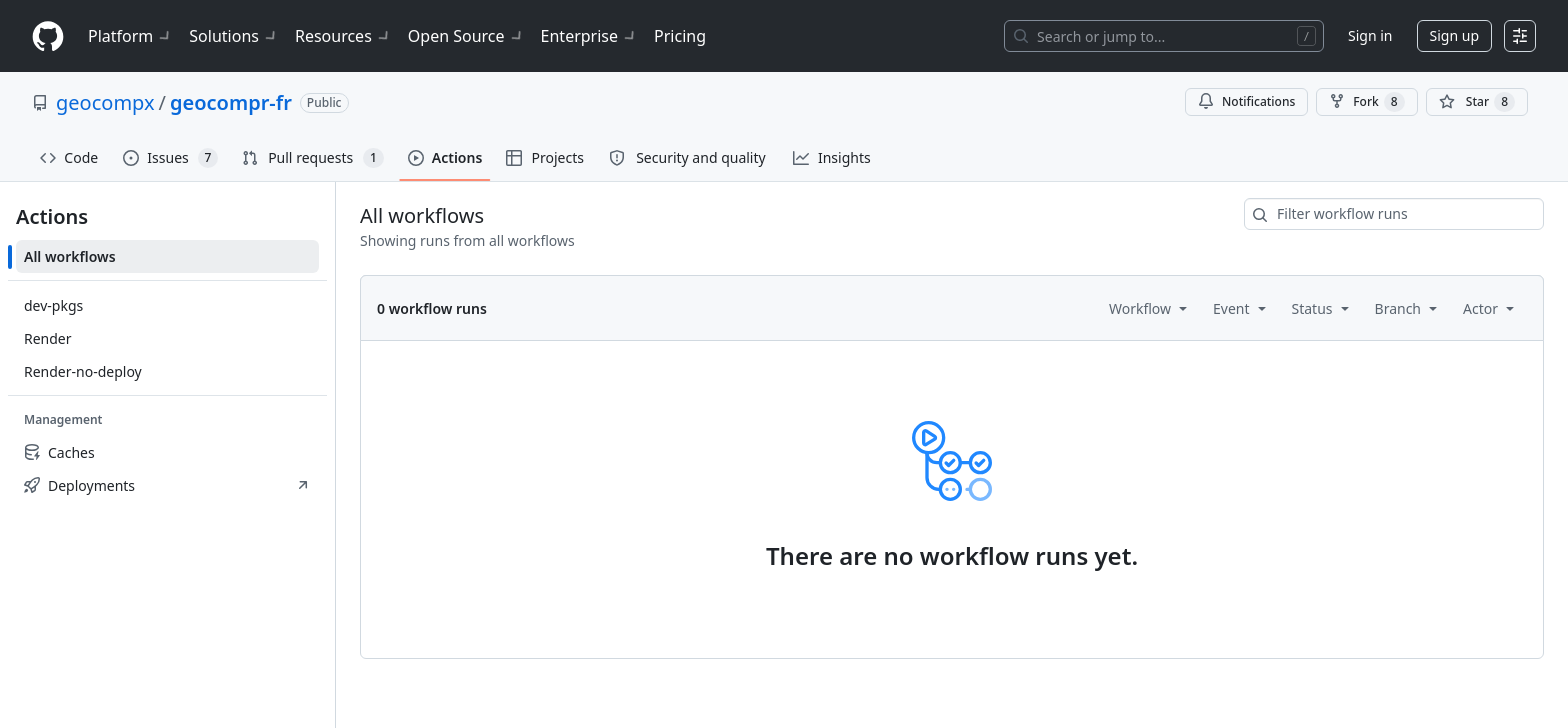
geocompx (105, 102)
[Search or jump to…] (1164, 36)
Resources (343, 36)
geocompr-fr (231, 102)
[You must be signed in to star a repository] (1477, 102)
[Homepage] (48, 36)
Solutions (234, 36)
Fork (1366, 102)
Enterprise (589, 36)
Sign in (1370, 35)
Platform (130, 36)
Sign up (1454, 35)
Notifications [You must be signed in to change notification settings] (1246, 101)
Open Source (466, 36)
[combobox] (1394, 214)
